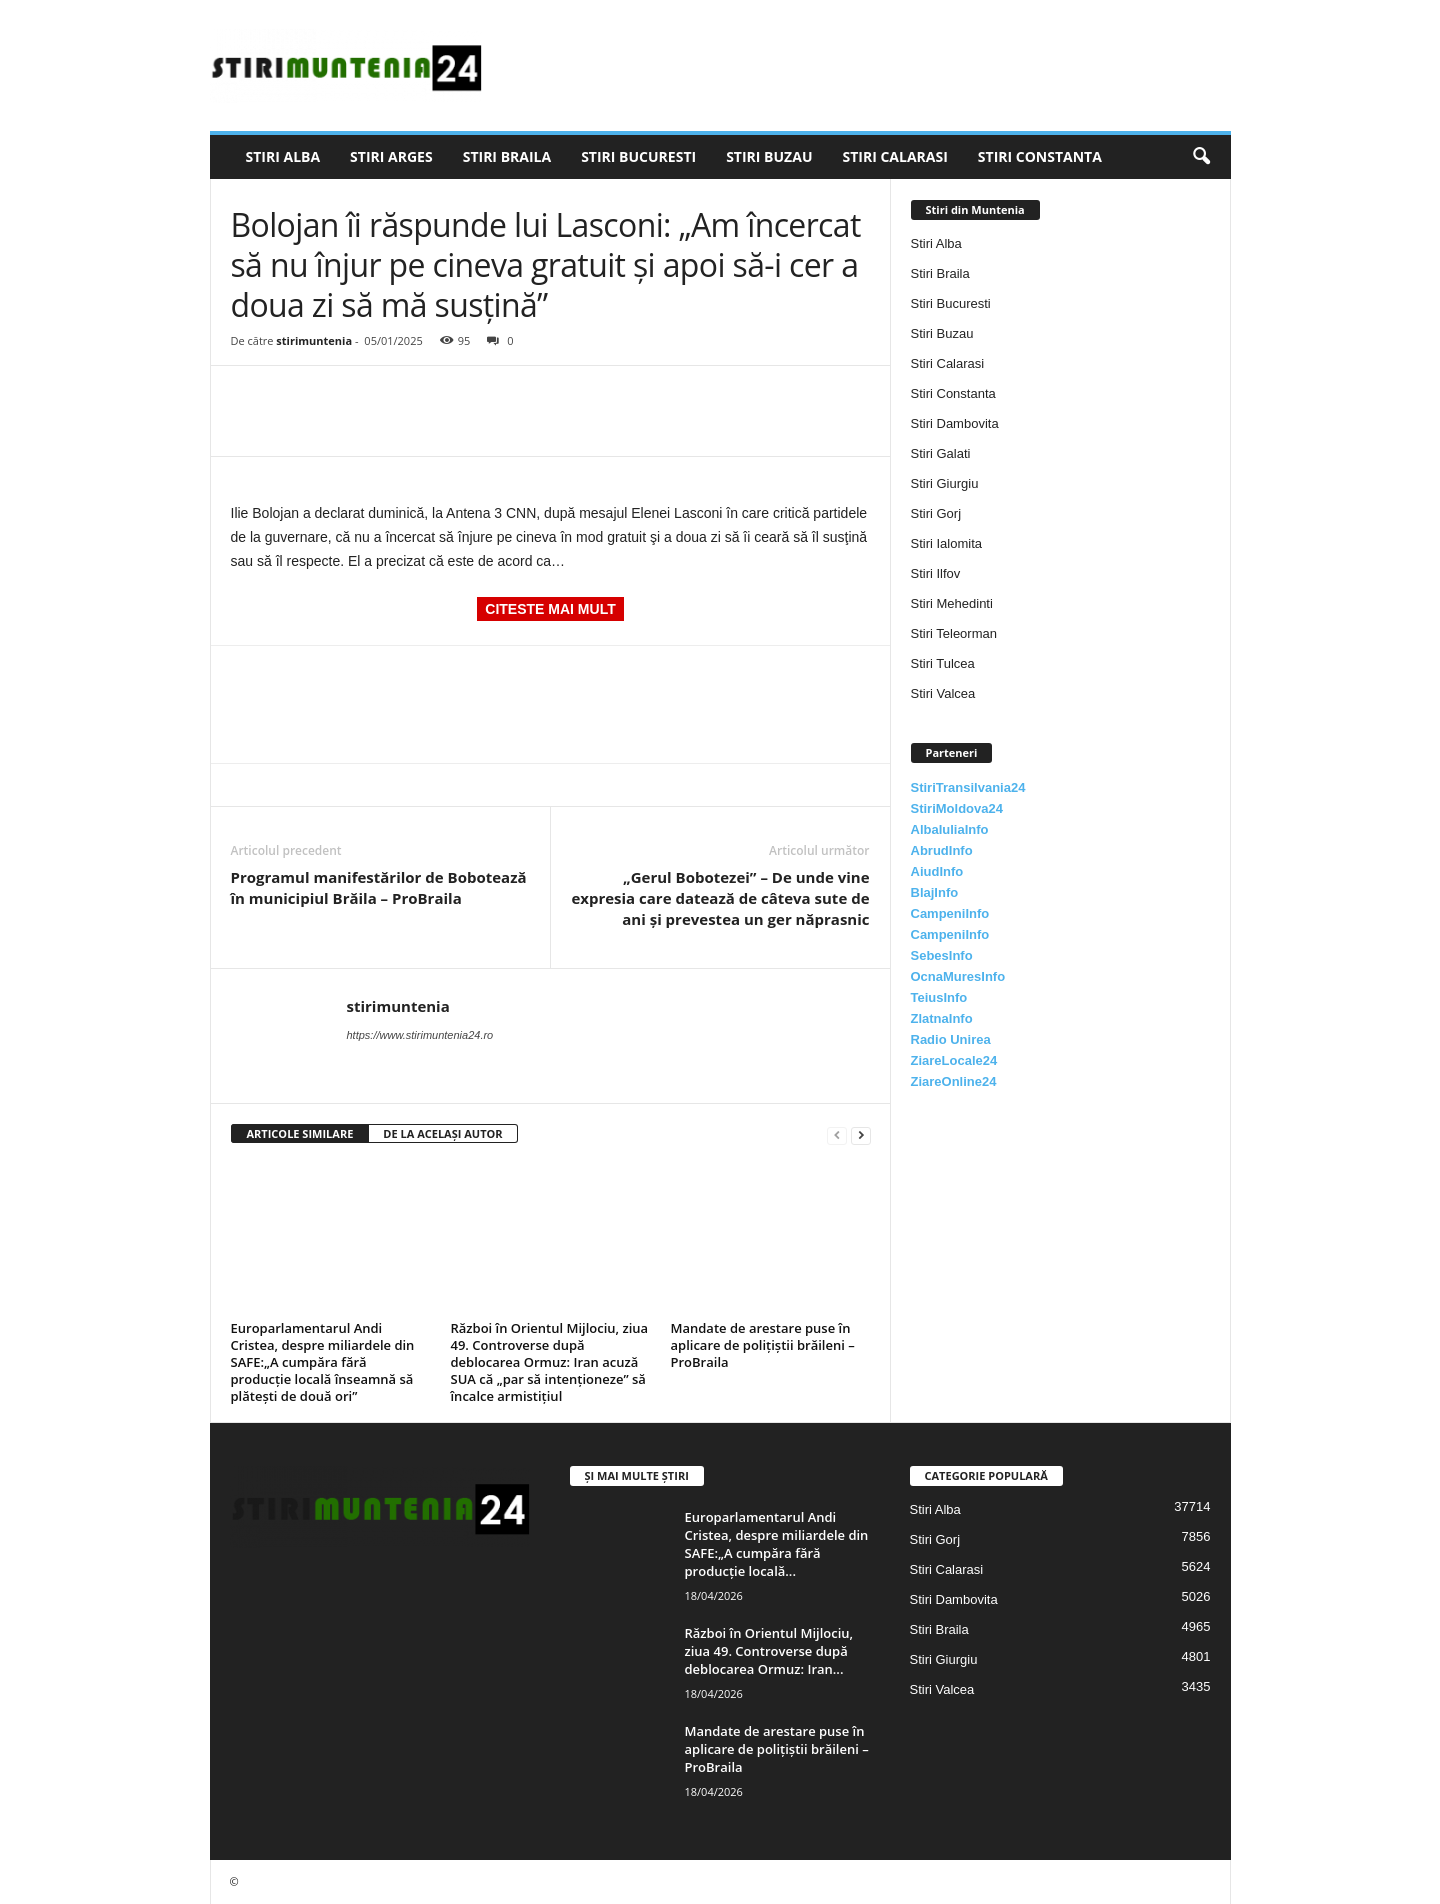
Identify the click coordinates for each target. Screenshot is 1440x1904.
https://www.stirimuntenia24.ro (420, 1035)
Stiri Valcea (943, 693)
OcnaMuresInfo (958, 976)
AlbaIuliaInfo (950, 829)
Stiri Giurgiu (945, 483)
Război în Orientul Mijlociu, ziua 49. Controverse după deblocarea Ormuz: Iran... (769, 1651)
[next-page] (861, 1134)
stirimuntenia (314, 340)
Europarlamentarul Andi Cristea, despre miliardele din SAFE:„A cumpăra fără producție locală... (777, 1544)
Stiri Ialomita (947, 543)
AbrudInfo (942, 850)
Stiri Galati (941, 453)
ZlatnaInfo (942, 1018)
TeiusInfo (939, 997)
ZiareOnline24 (954, 1081)
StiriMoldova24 (957, 808)
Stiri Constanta (1040, 156)
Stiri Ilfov (936, 573)
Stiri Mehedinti (952, 603)
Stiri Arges (391, 156)
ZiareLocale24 (954, 1060)
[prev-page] (837, 1134)
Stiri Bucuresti (638, 156)
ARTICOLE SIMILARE (300, 1133)
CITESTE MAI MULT (550, 609)
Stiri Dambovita (955, 423)
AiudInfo (937, 871)
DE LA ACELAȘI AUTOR (442, 1133)
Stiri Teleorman (954, 633)
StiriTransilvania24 (968, 787)
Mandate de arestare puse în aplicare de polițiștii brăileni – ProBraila (763, 1345)
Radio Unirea (951, 1039)
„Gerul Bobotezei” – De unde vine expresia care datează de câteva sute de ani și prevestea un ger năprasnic (720, 898)
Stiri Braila (507, 156)
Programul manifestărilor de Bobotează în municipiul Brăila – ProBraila (379, 887)
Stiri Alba (283, 156)
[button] (1201, 157)
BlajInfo (935, 892)
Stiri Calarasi (894, 156)
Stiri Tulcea (943, 663)
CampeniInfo (950, 913)
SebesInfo (942, 955)
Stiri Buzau (769, 156)
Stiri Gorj (936, 513)
